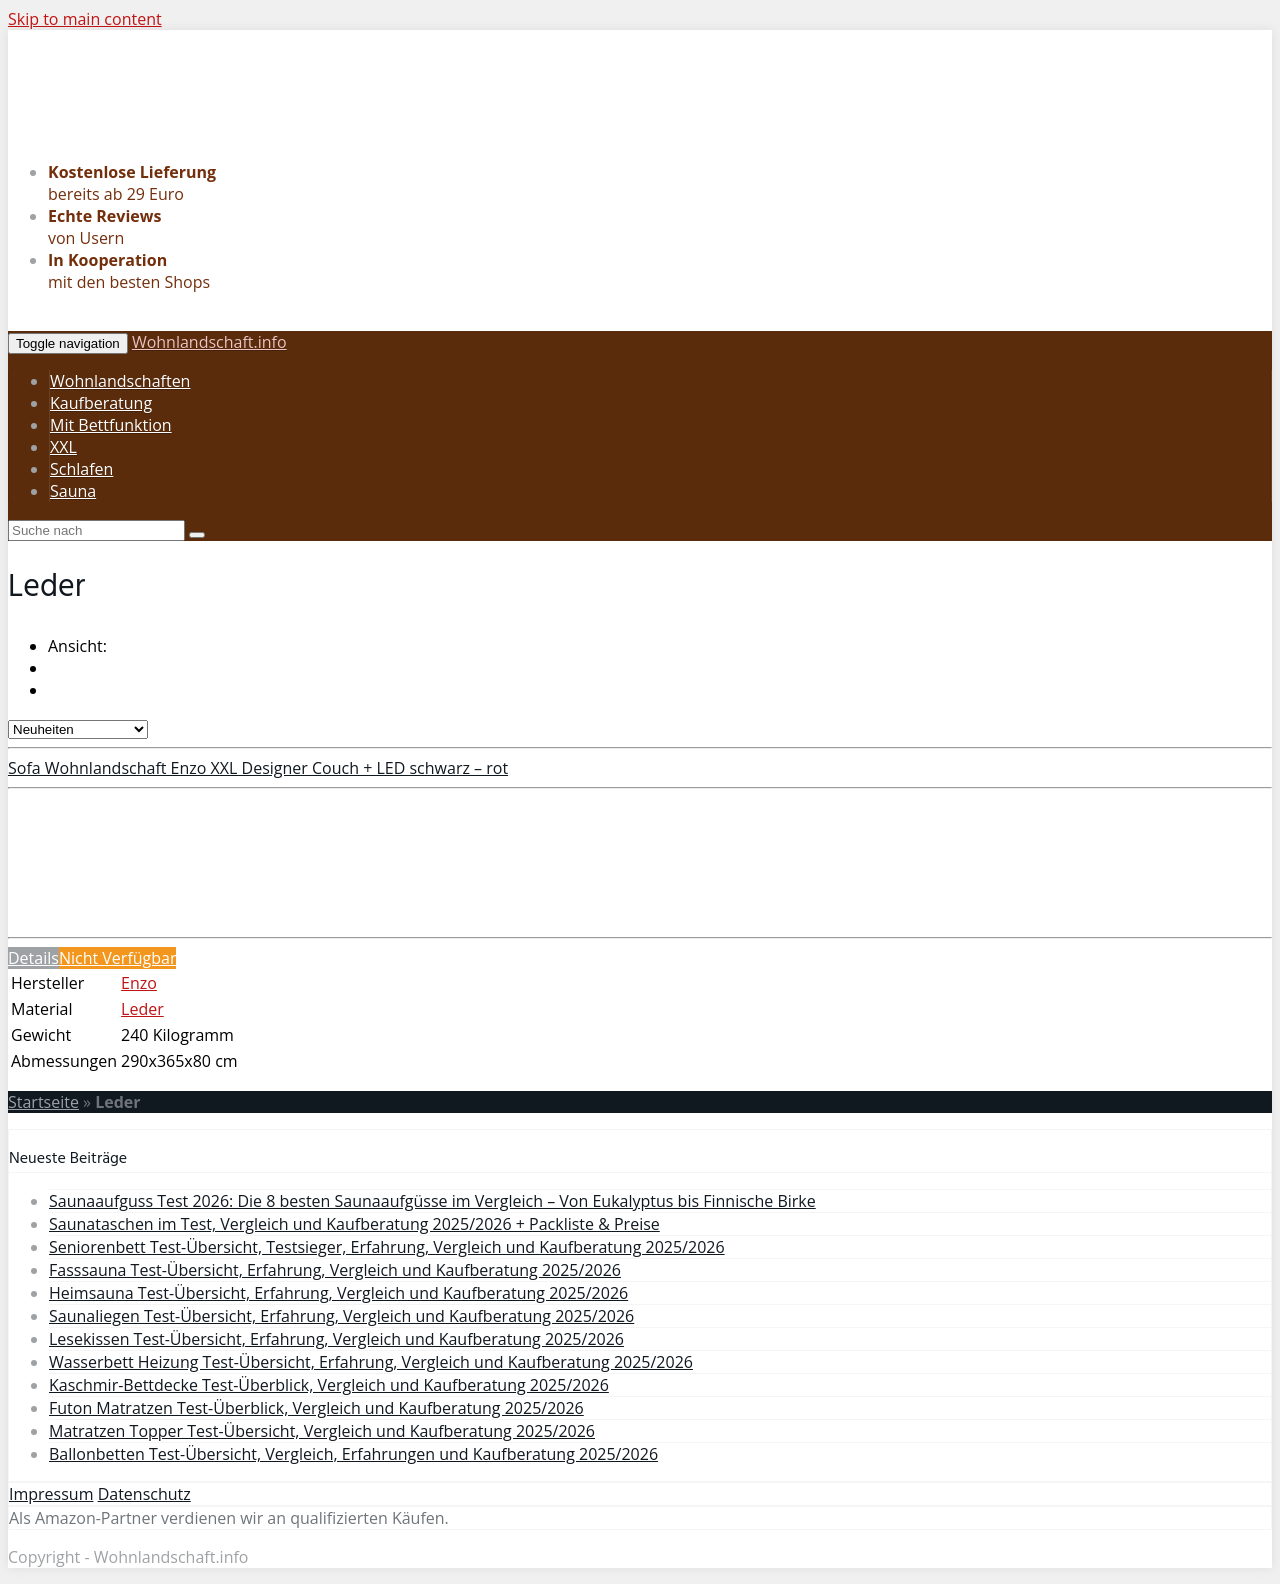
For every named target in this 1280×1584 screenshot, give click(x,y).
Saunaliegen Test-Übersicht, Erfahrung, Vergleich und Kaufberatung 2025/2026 (341, 1316)
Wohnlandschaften (120, 381)
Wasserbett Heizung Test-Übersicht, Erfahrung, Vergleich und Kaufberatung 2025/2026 (371, 1362)
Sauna (73, 491)
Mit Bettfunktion (111, 425)
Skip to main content (85, 19)
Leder (142, 1009)
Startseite (43, 1102)
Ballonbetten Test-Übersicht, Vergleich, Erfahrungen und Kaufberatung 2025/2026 (353, 1454)
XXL (63, 447)
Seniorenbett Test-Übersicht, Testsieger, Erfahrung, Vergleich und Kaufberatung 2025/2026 (387, 1247)
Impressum (51, 1494)
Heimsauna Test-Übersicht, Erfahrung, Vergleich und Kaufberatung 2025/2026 (338, 1293)
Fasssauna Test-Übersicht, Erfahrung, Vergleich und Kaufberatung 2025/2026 (335, 1270)
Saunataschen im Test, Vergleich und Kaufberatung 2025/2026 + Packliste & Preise (354, 1224)
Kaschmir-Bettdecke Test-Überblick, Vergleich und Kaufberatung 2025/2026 (329, 1385)
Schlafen (81, 469)
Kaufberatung (101, 403)
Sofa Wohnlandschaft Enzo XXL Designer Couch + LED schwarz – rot (258, 768)
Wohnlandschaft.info (209, 342)
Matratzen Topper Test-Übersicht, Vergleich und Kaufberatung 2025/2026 (322, 1431)
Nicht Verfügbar (118, 958)
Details (33, 958)
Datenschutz (144, 1494)
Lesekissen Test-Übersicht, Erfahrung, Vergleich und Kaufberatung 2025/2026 (336, 1339)
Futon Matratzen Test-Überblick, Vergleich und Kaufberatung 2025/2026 (316, 1408)
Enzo (139, 983)
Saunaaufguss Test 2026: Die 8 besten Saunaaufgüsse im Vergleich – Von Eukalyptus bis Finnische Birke (432, 1201)
